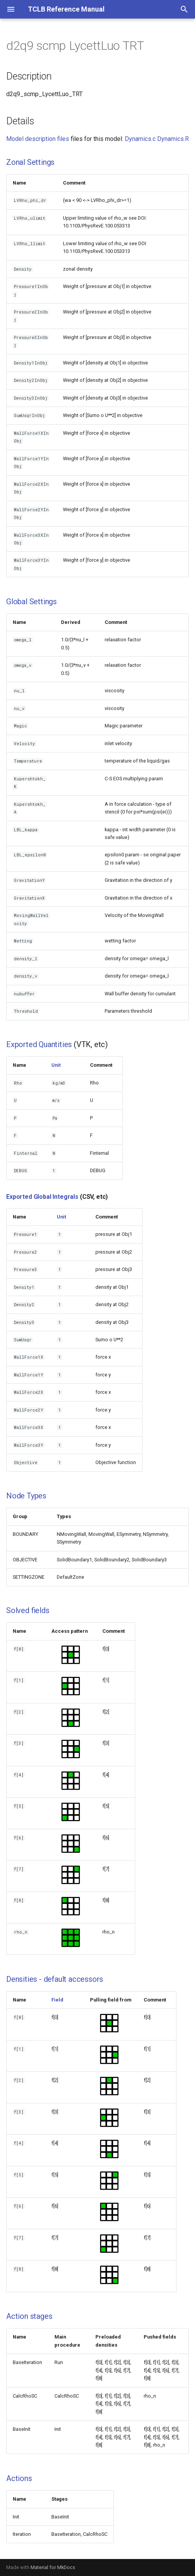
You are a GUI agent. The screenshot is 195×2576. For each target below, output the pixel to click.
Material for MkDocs (53, 2567)
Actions (19, 2478)
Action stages (29, 2316)
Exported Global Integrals (42, 1196)
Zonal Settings (30, 162)
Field (57, 2000)
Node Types (26, 1495)
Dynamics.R (173, 138)
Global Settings (31, 601)
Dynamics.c (140, 138)
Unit (56, 1065)
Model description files (37, 138)
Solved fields (27, 1610)
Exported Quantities (39, 1044)
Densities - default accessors (54, 1979)
